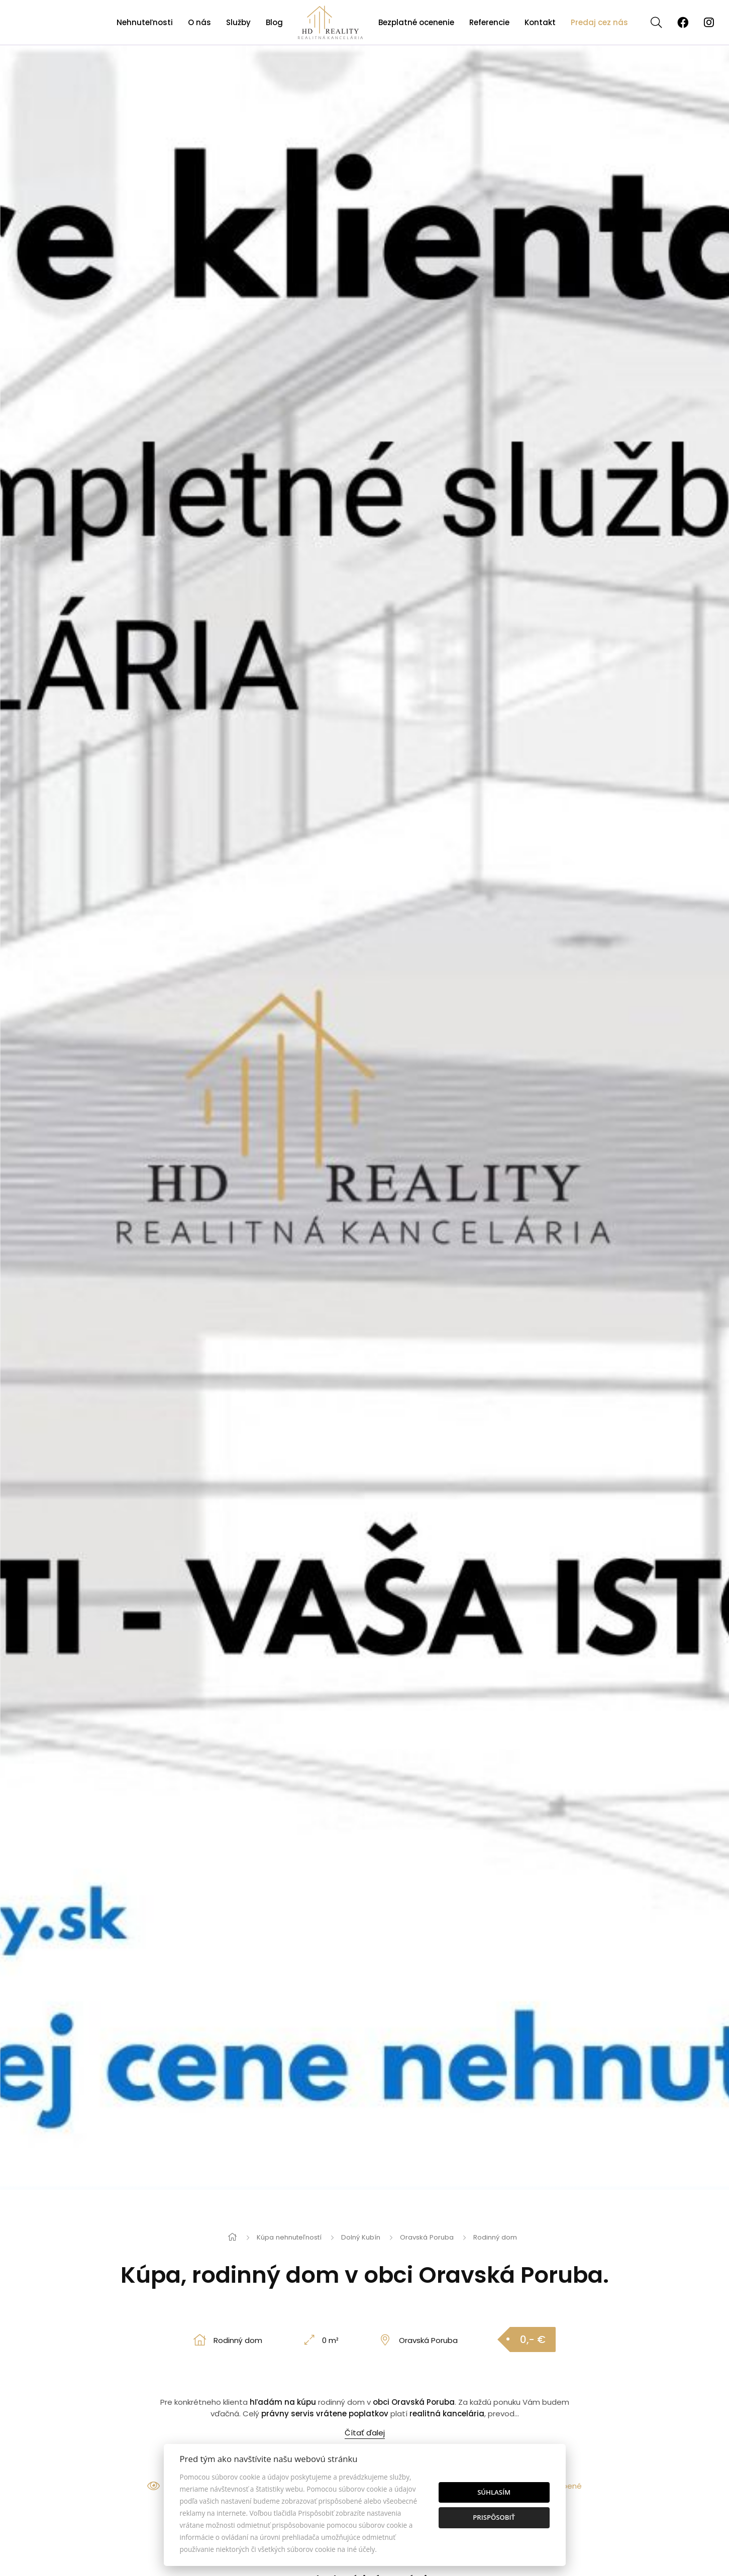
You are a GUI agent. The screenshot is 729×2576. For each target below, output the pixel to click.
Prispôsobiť (494, 2517)
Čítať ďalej (365, 2432)
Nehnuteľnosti (145, 22)
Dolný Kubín (360, 2237)
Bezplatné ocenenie (416, 22)
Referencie (489, 22)
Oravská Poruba (427, 2237)
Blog (274, 22)
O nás (199, 22)
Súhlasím (493, 2492)
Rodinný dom (495, 2237)
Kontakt (540, 22)
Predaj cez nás (599, 22)
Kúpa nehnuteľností (289, 2237)
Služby (238, 22)
